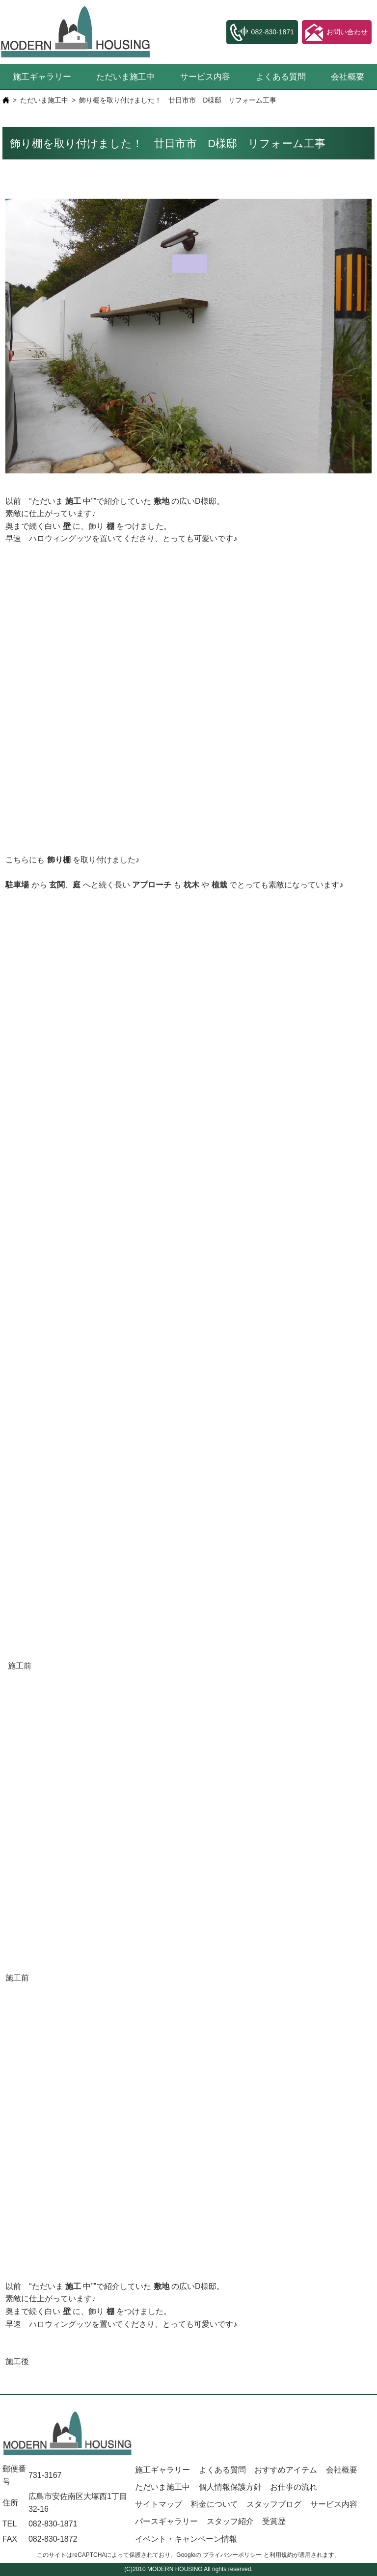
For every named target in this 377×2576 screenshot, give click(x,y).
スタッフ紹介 (230, 2521)
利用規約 (281, 2554)
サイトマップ (158, 2504)
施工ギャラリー (42, 76)
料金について (214, 2504)
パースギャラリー (166, 2521)
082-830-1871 (53, 2524)
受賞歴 (274, 2521)
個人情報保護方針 (230, 2487)
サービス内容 (205, 76)
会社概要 (347, 76)
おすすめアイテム (285, 2470)
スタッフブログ (273, 2504)
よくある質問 (281, 76)
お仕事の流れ (293, 2487)
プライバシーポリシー (232, 2554)
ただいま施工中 (125, 76)
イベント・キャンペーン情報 (186, 2539)
